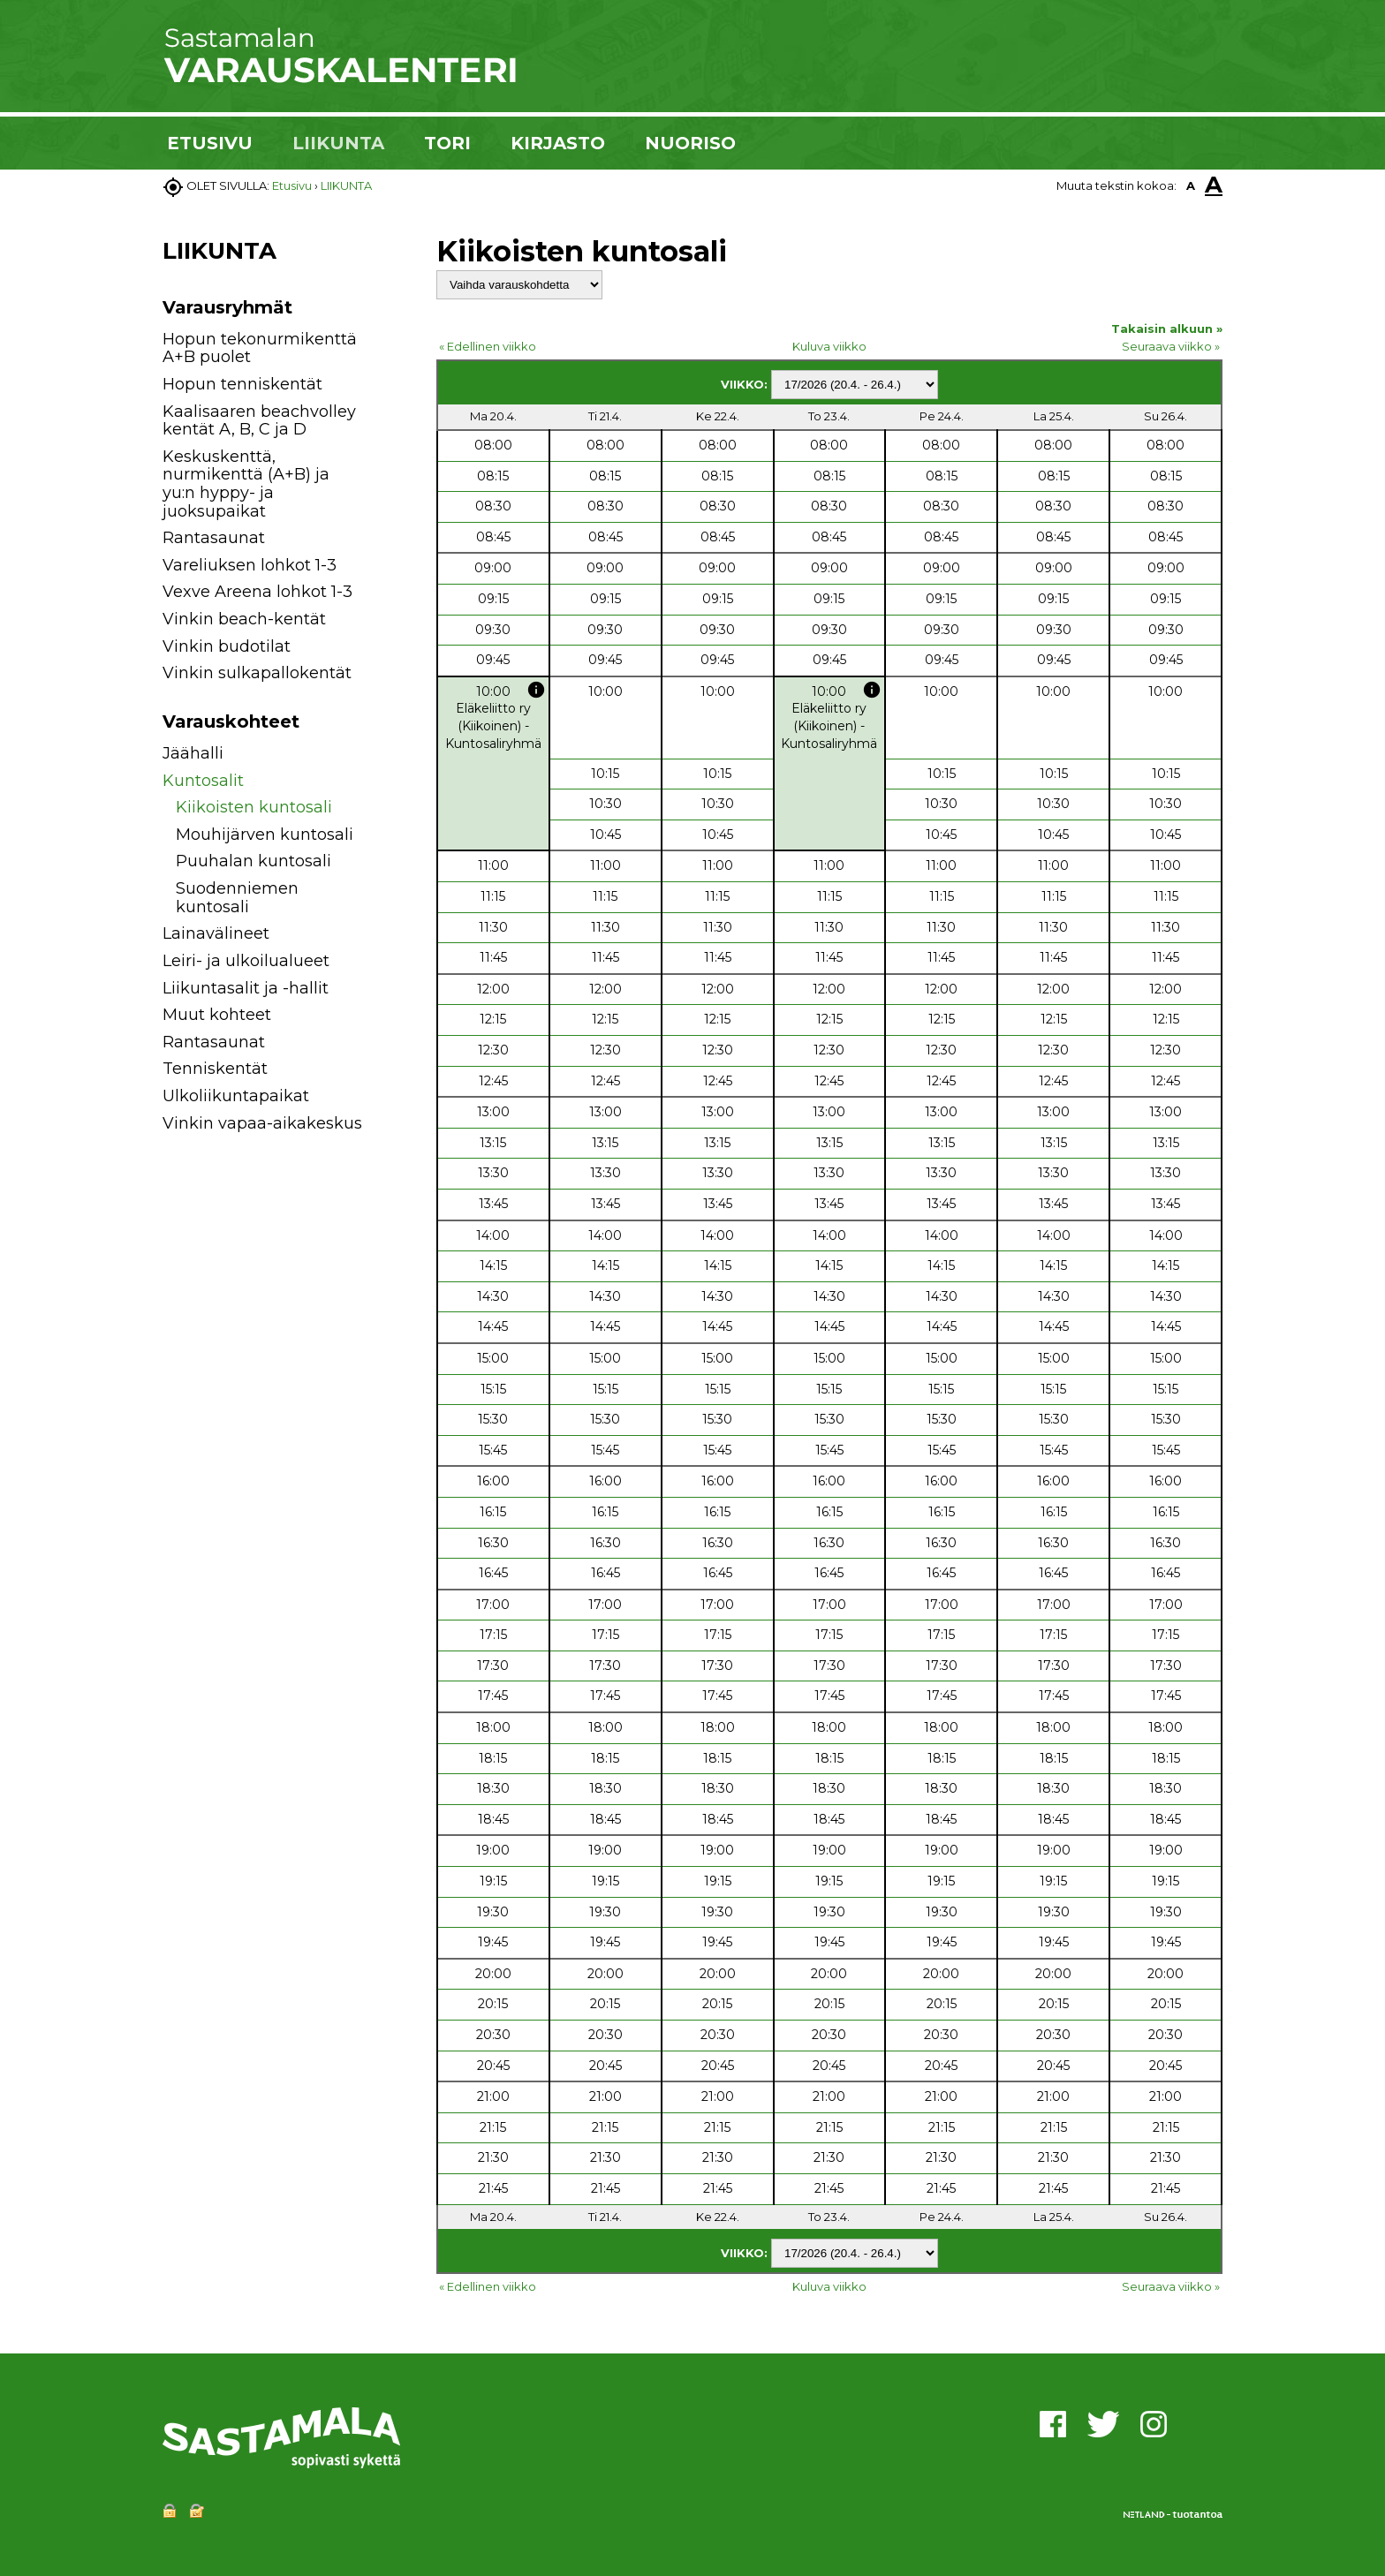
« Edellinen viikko (487, 346)
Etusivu (292, 185)
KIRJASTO (558, 143)
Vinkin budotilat (227, 646)
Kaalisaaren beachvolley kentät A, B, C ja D (259, 421)
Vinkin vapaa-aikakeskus (262, 1123)
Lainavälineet (216, 933)
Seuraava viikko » (1171, 346)
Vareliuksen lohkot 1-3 (250, 565)
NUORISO (690, 143)
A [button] (1190, 185)
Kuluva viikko (829, 346)
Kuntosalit (203, 780)
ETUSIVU (210, 143)
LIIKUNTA (338, 143)
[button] (386, 756)
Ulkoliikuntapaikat (236, 1096)
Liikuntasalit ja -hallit (246, 988)
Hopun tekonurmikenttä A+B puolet (260, 348)
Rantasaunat (214, 538)
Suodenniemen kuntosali (237, 898)
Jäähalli (193, 753)
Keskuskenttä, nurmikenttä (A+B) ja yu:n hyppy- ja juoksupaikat (246, 484)
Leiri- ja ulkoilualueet (246, 961)
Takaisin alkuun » (1166, 328)
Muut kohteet (217, 1014)
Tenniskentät (215, 1068)
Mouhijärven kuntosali (264, 834)
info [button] (536, 689)
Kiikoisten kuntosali (254, 807)
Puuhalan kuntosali (253, 861)
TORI (447, 143)
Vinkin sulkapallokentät (257, 673)
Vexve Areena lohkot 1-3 (257, 591)
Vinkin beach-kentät (244, 619)
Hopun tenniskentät (242, 384)
